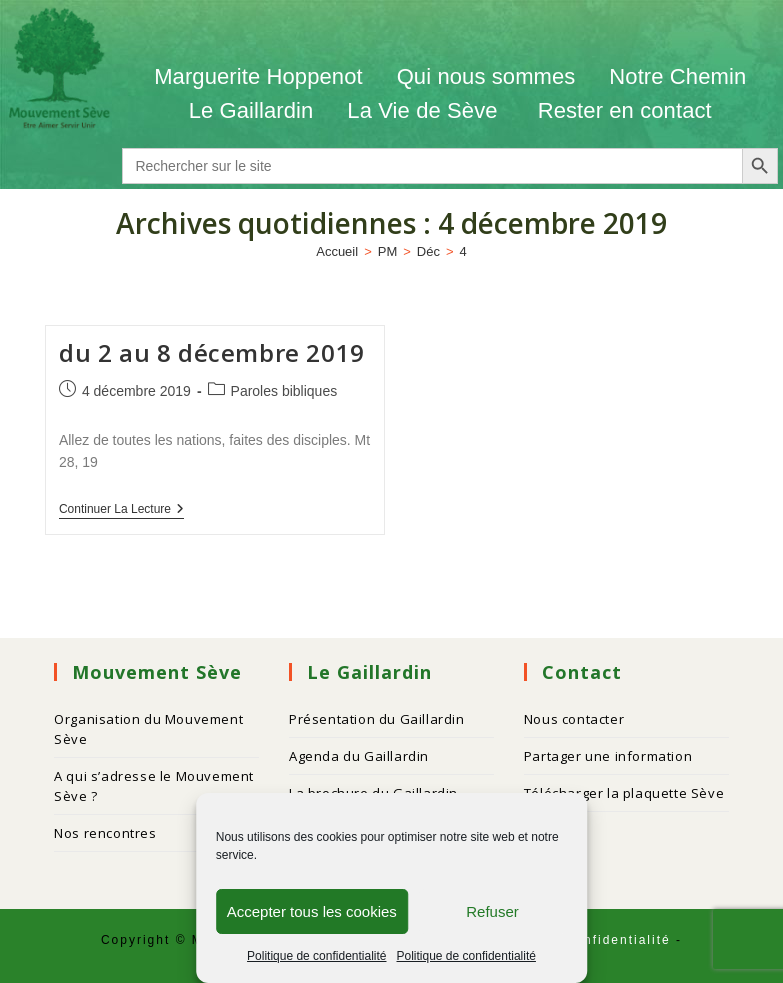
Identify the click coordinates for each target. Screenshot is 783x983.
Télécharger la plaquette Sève (624, 793)
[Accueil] (337, 251)
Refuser (492, 911)
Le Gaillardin (251, 110)
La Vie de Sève (425, 110)
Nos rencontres (105, 833)
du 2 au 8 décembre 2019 (212, 352)
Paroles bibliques (284, 391)
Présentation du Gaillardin (377, 719)
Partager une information (608, 756)
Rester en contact (625, 110)
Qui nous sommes (486, 76)
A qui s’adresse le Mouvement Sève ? (154, 786)
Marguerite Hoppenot (258, 76)
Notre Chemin (677, 76)
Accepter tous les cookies (312, 911)
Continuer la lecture (121, 509)
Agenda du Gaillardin (359, 756)
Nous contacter (574, 719)
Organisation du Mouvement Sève (148, 729)
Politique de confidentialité (316, 956)
